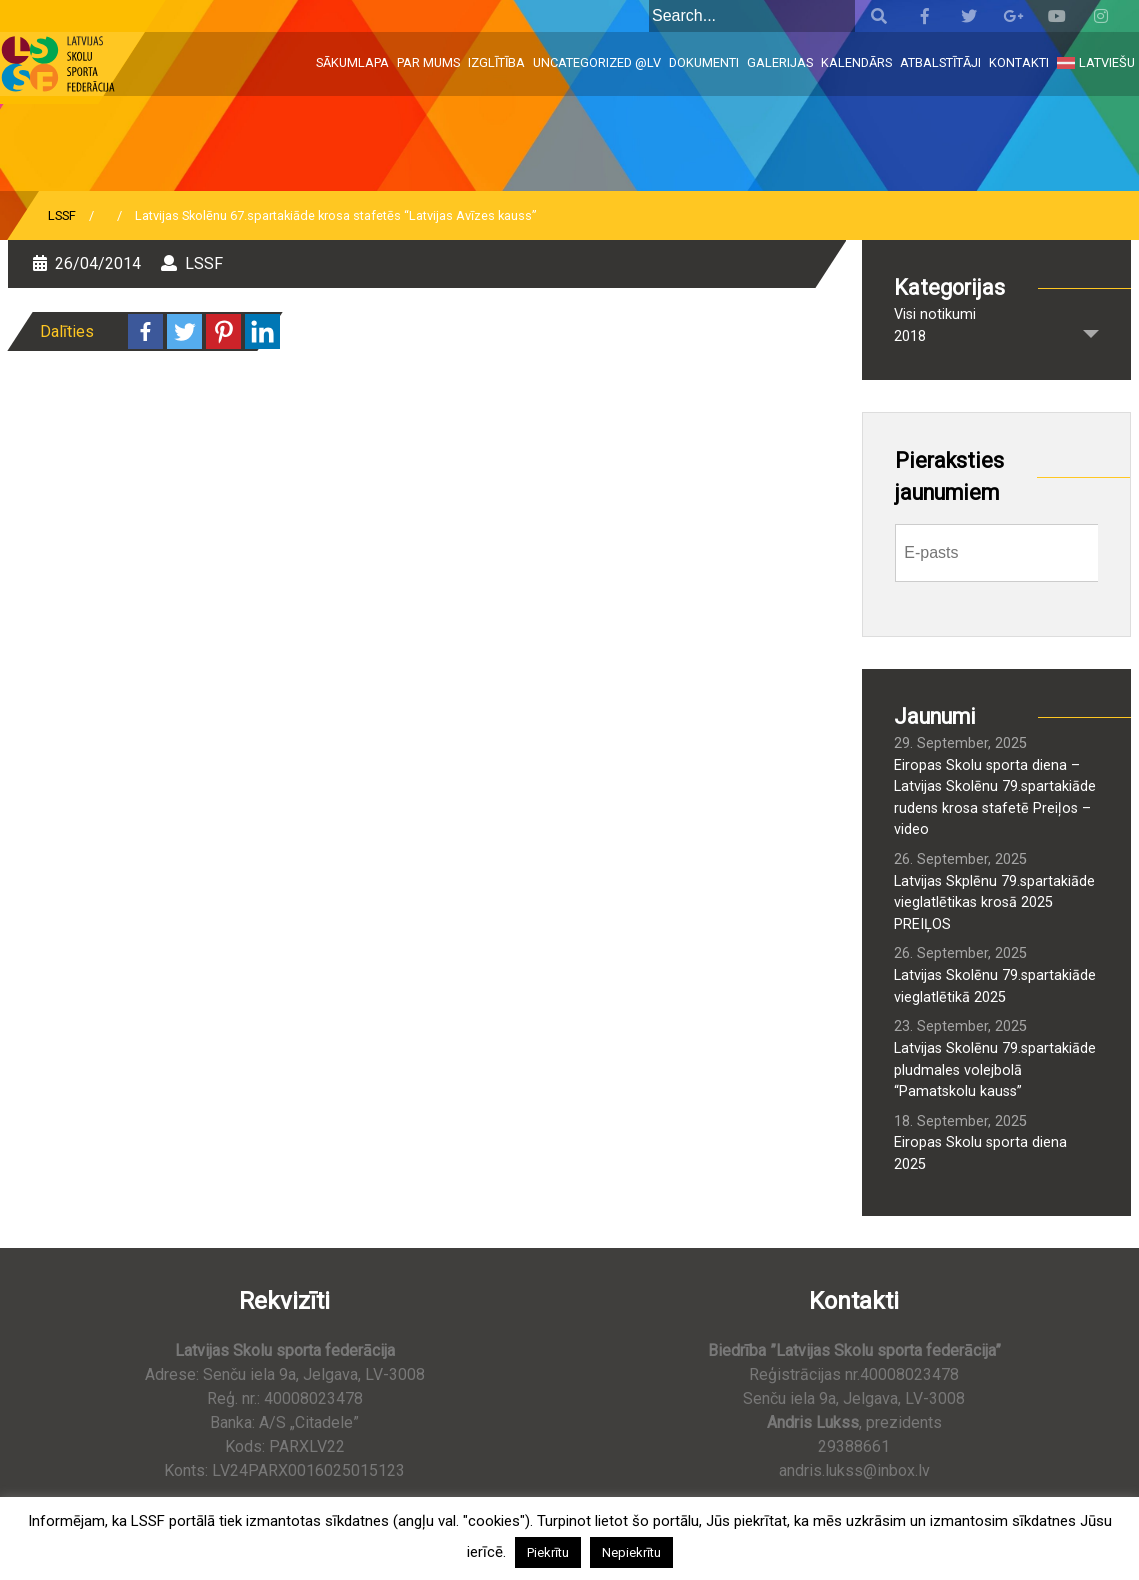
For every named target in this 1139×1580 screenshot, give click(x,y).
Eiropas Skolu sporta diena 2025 (980, 1153)
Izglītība (496, 62)
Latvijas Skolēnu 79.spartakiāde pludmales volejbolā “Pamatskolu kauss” (995, 1070)
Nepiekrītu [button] (631, 1552)
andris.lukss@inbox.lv (854, 1470)
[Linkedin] (262, 331)
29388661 (854, 1446)
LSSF (62, 215)
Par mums (428, 62)
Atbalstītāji (940, 62)
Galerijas (780, 62)
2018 (910, 336)
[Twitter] (184, 331)
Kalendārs (856, 62)
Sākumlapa (352, 62)
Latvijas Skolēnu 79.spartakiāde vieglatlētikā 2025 (995, 986)
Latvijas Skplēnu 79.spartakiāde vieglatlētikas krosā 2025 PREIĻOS (994, 903)
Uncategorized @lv (597, 62)
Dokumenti (704, 62)
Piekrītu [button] (548, 1552)
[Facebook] (145, 331)
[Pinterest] (223, 331)
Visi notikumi (935, 314)
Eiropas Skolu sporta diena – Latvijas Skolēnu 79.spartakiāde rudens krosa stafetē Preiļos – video (995, 798)
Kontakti (1019, 62)
